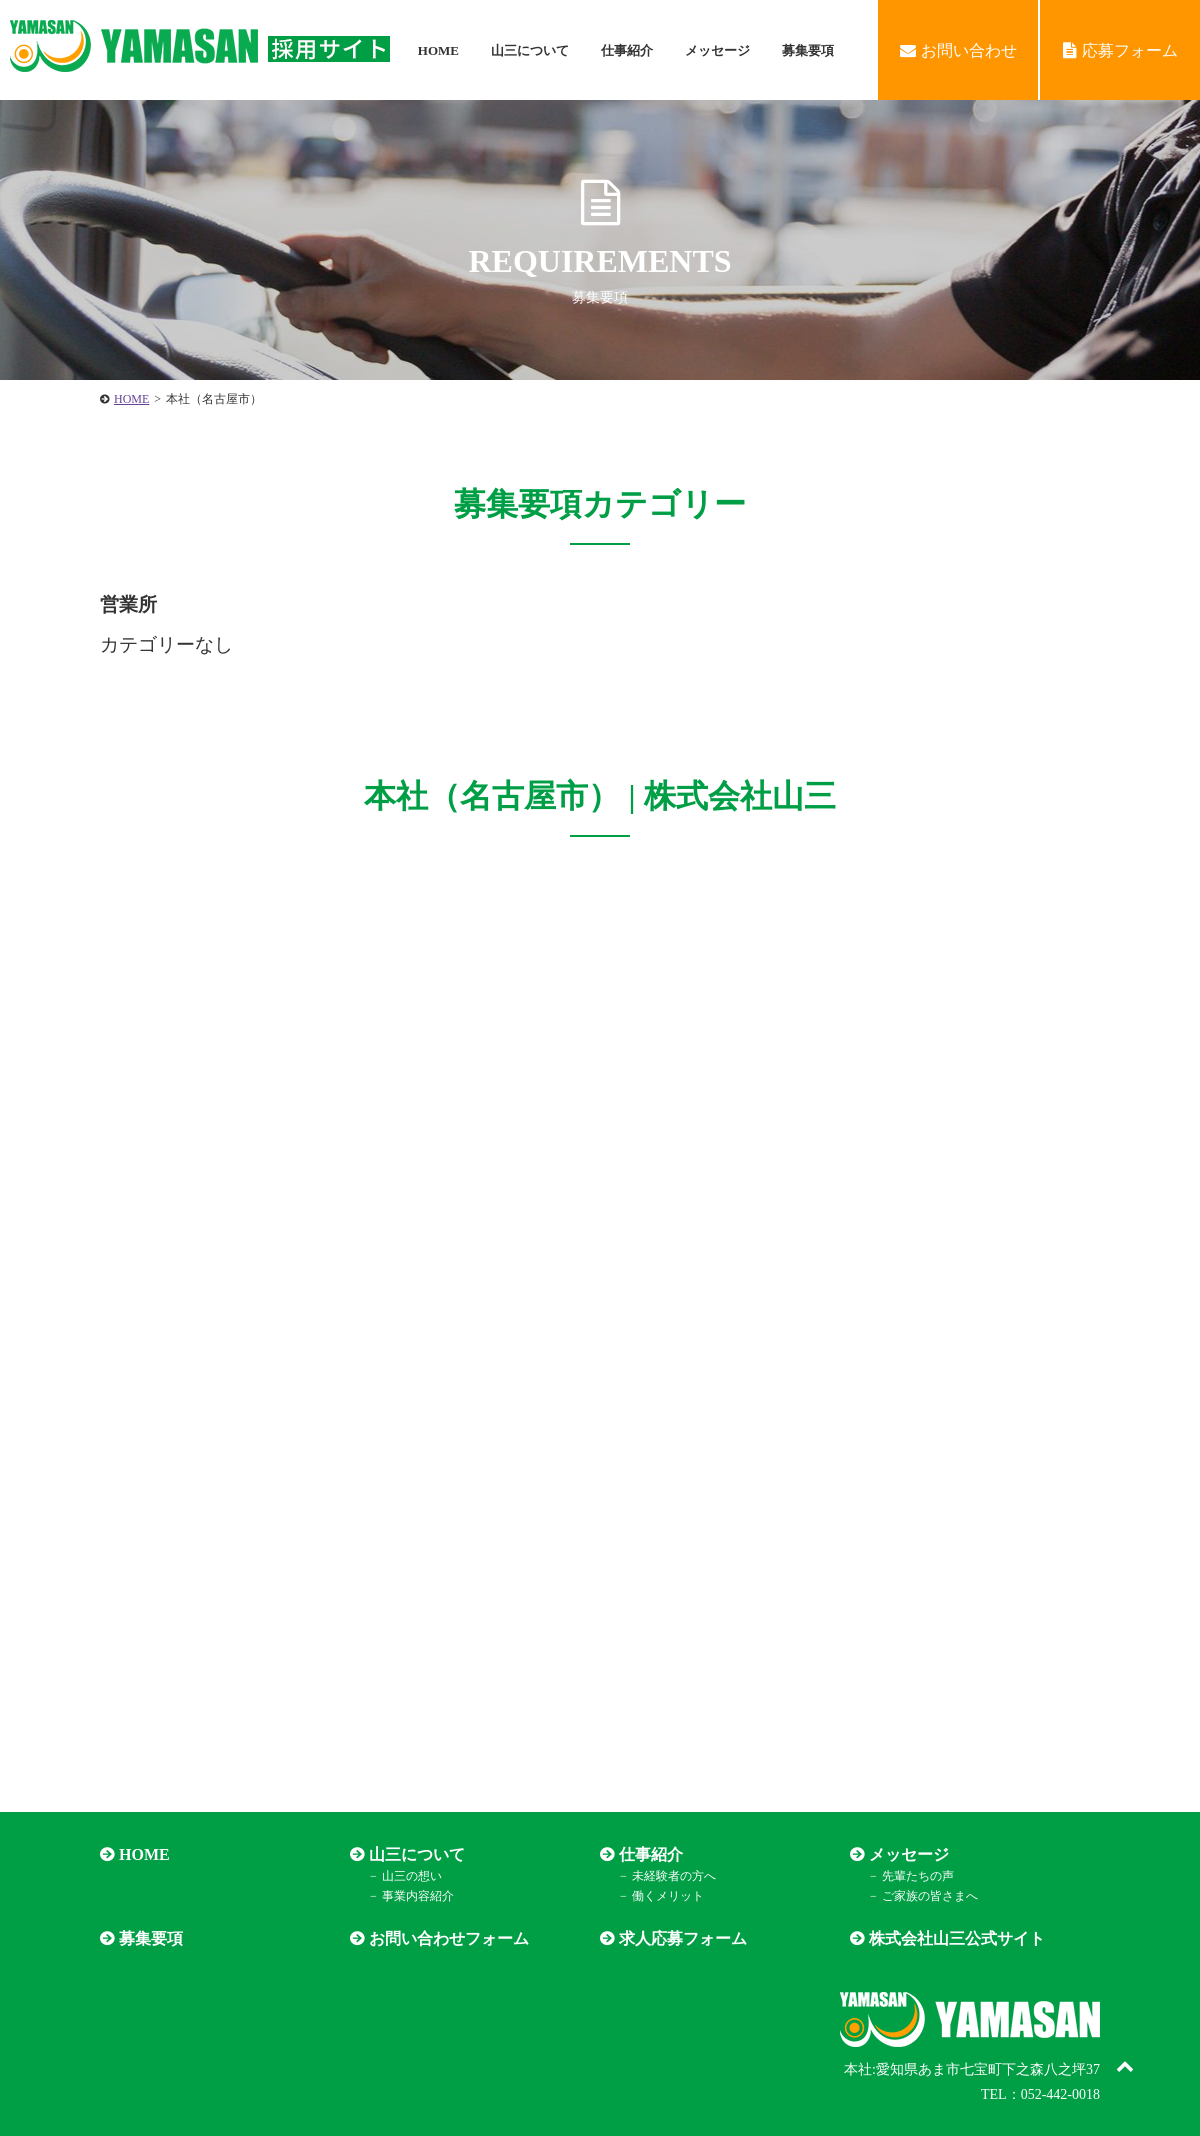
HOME (438, 50)
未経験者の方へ (674, 1876)
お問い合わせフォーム (449, 1938)
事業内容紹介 (418, 1896)
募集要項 (808, 50)
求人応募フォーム (683, 1938)
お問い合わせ (958, 50)
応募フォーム (1120, 50)
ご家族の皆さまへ (930, 1896)
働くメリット (668, 1896)
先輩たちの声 (918, 1876)
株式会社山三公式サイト (957, 1938)
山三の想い (412, 1876)
